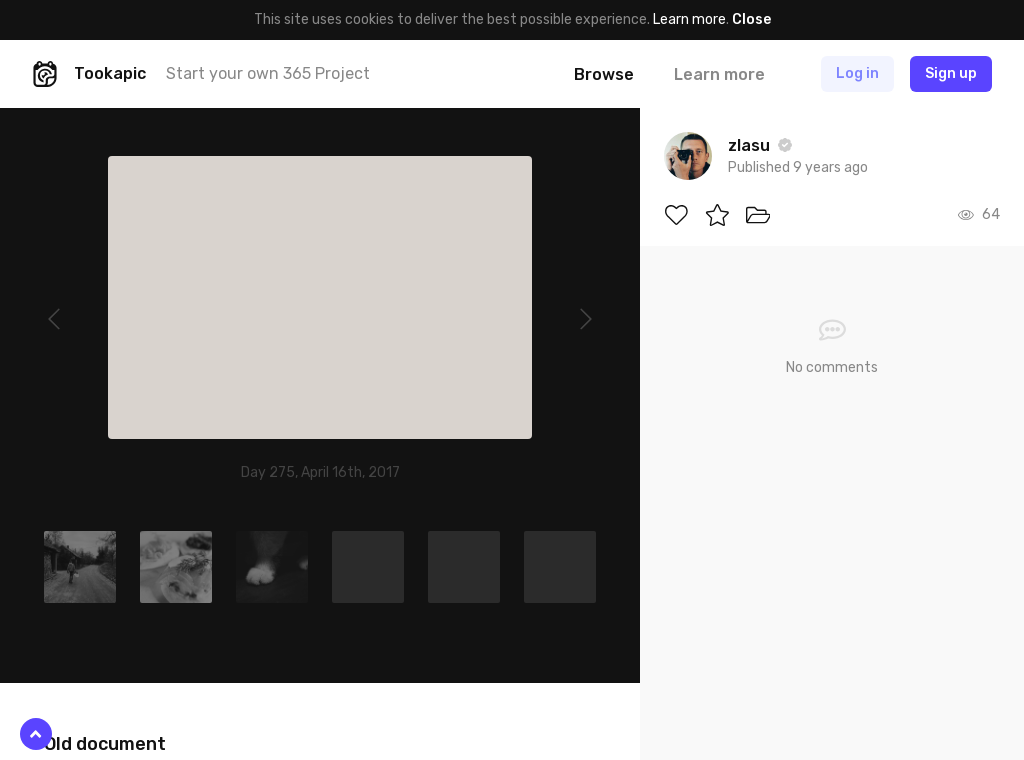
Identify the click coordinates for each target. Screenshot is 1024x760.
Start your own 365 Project (268, 73)
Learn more (689, 19)
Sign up (951, 73)
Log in (857, 73)
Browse (604, 74)
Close (751, 19)
